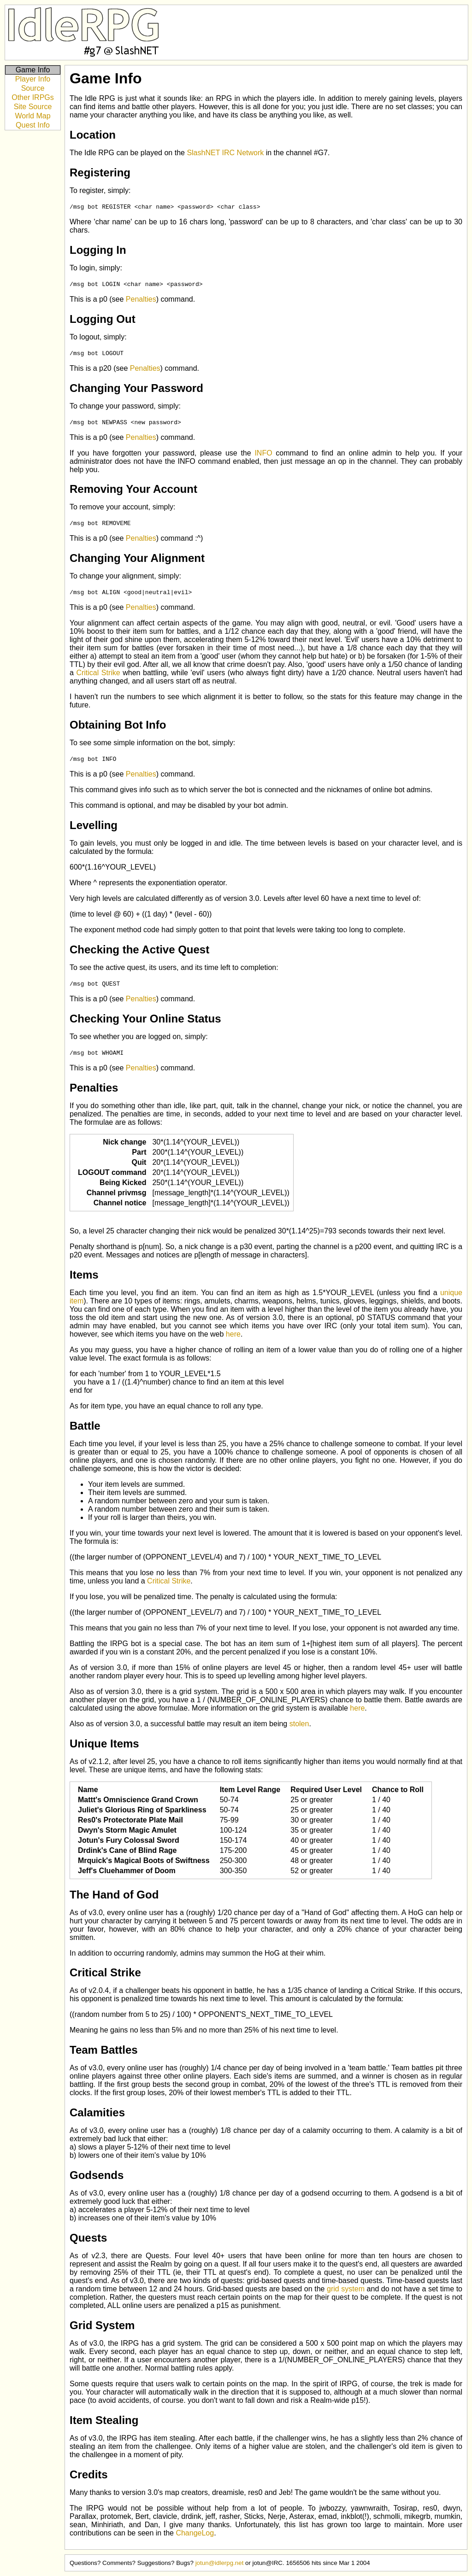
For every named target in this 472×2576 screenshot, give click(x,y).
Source (33, 88)
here (233, 1334)
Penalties (141, 299)
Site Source (33, 107)
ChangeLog (195, 2533)
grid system (346, 2289)
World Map (32, 116)
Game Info (33, 70)
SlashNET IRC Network (225, 153)
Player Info (32, 79)
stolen (299, 1724)
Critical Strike (98, 673)
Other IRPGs (33, 97)
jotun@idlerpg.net (219, 2562)
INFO (263, 453)
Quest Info (33, 125)
